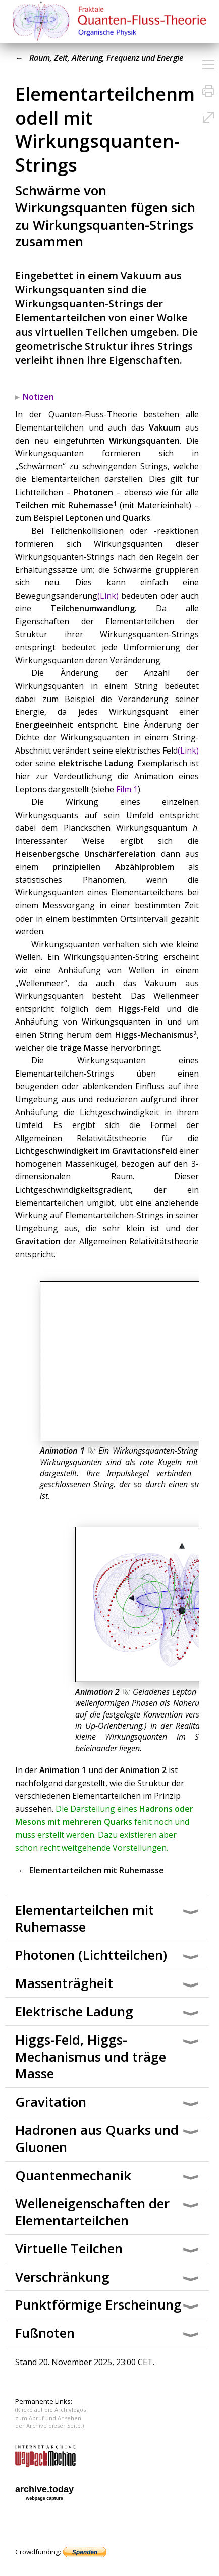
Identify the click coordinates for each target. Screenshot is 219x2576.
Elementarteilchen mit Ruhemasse (96, 1870)
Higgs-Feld (138, 1008)
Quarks (136, 517)
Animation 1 (66, 1450)
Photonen (93, 492)
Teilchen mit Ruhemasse (64, 505)
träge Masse (84, 1047)
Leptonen (84, 517)
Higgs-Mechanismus (154, 1034)
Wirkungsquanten (144, 440)
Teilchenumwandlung (92, 608)
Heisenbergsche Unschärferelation (85, 854)
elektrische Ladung (96, 763)
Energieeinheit (44, 724)
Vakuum (164, 427)
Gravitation (38, 1241)
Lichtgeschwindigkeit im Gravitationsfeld (96, 1150)
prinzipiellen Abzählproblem (113, 866)
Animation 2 (101, 1691)
